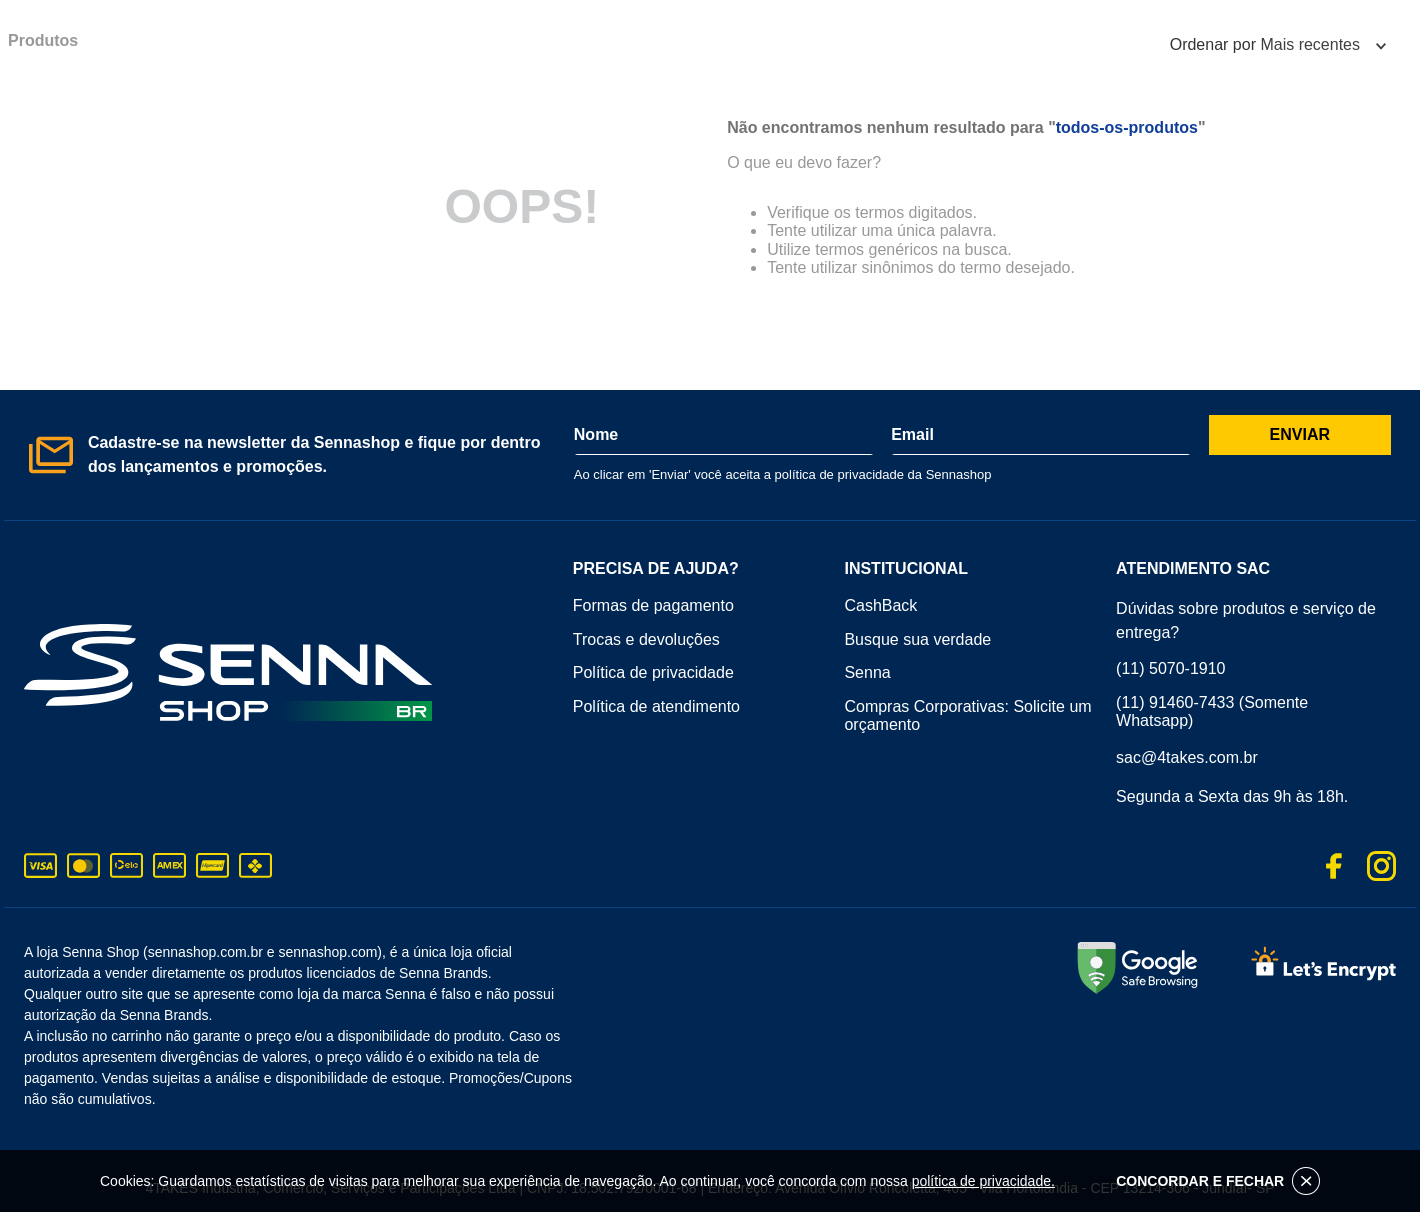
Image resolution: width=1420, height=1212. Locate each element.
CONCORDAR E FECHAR (1218, 1181)
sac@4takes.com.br (1187, 757)
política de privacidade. (983, 1181)
